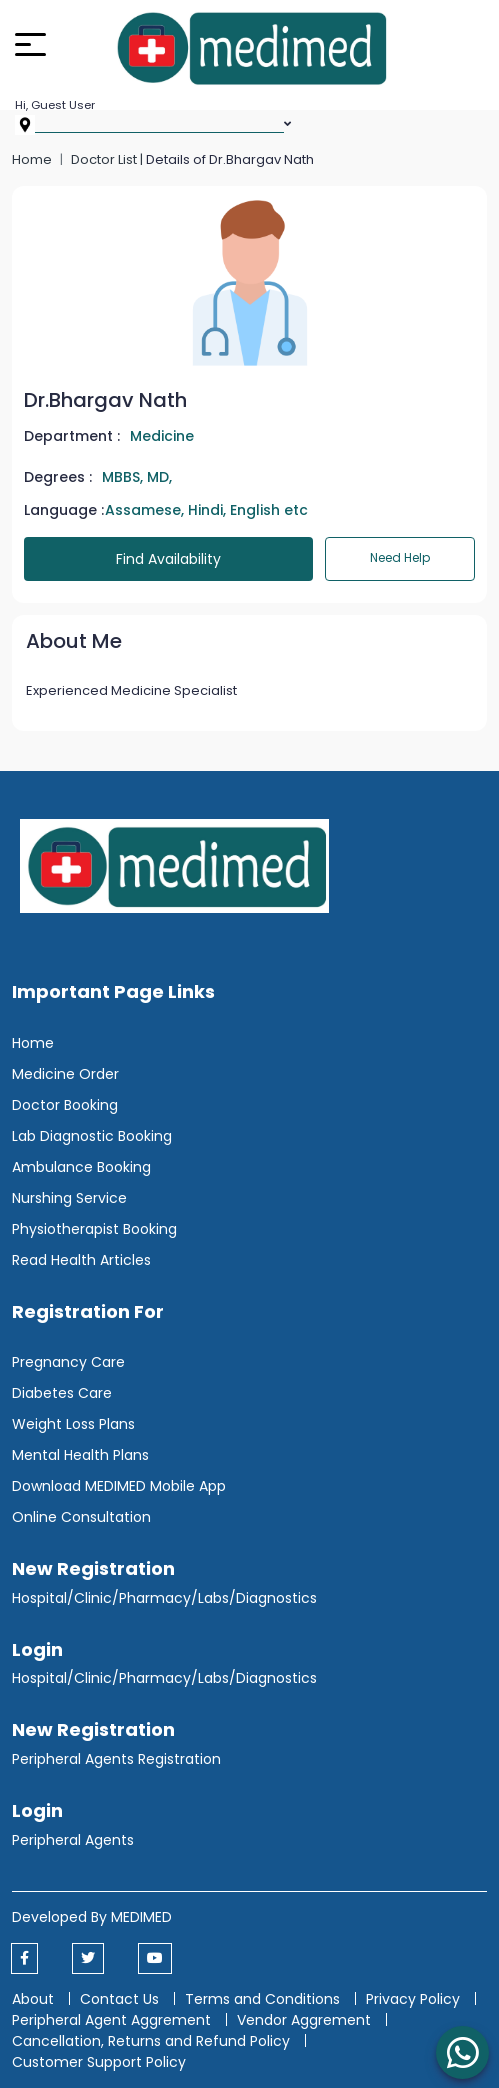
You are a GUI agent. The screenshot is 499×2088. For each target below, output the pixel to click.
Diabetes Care (62, 1393)
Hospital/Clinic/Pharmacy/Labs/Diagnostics (164, 1598)
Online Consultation (81, 1517)
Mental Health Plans (80, 1455)
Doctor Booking (65, 1105)
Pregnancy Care (68, 1362)
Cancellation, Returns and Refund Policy (153, 2041)
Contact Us (119, 1999)
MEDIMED (141, 1917)
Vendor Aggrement (306, 2020)
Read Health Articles (81, 1260)
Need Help (400, 557)
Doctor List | (108, 159)
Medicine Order (65, 1074)
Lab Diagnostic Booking (92, 1136)
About (33, 1999)
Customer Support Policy (99, 2062)
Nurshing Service (69, 1198)
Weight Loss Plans (73, 1424)
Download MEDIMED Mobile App (119, 1486)
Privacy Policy (413, 1999)
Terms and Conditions (262, 1999)
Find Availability (168, 559)
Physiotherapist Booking (94, 1229)
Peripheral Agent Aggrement (113, 2020)
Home (32, 159)
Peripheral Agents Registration (116, 1759)
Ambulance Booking (81, 1167)
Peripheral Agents (73, 1840)
